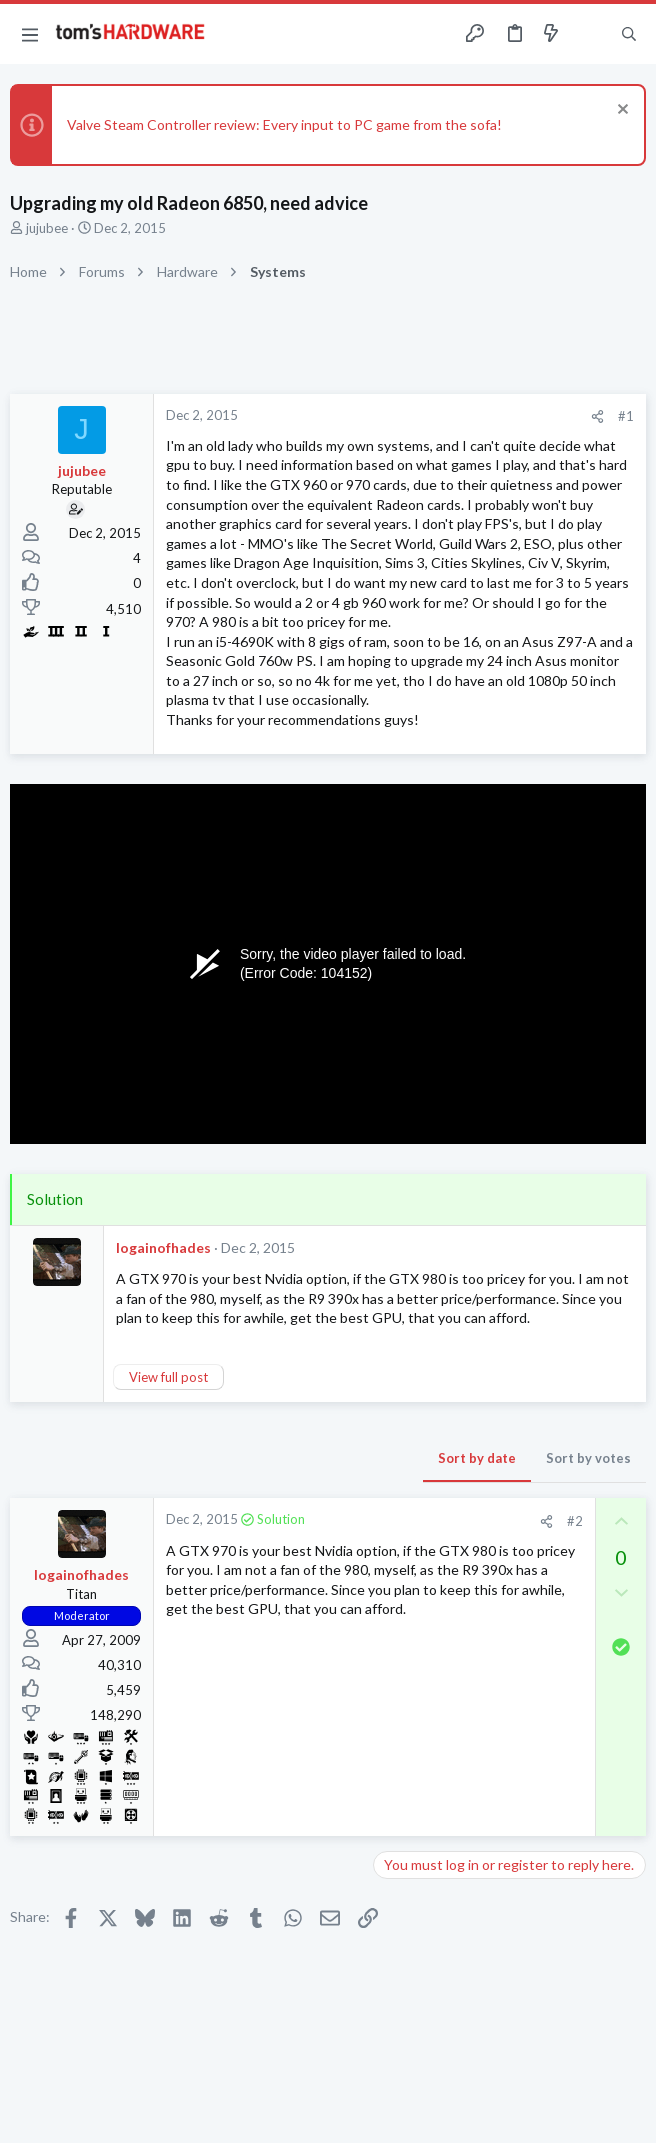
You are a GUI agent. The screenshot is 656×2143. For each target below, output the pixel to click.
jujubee (47, 228)
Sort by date (477, 1458)
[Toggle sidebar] (590, 34)
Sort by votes (588, 1458)
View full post (168, 1377)
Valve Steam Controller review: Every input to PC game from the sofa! (284, 124)
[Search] (629, 34)
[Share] (597, 416)
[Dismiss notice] (620, 111)
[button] (30, 34)
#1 (626, 416)
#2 (575, 1521)
